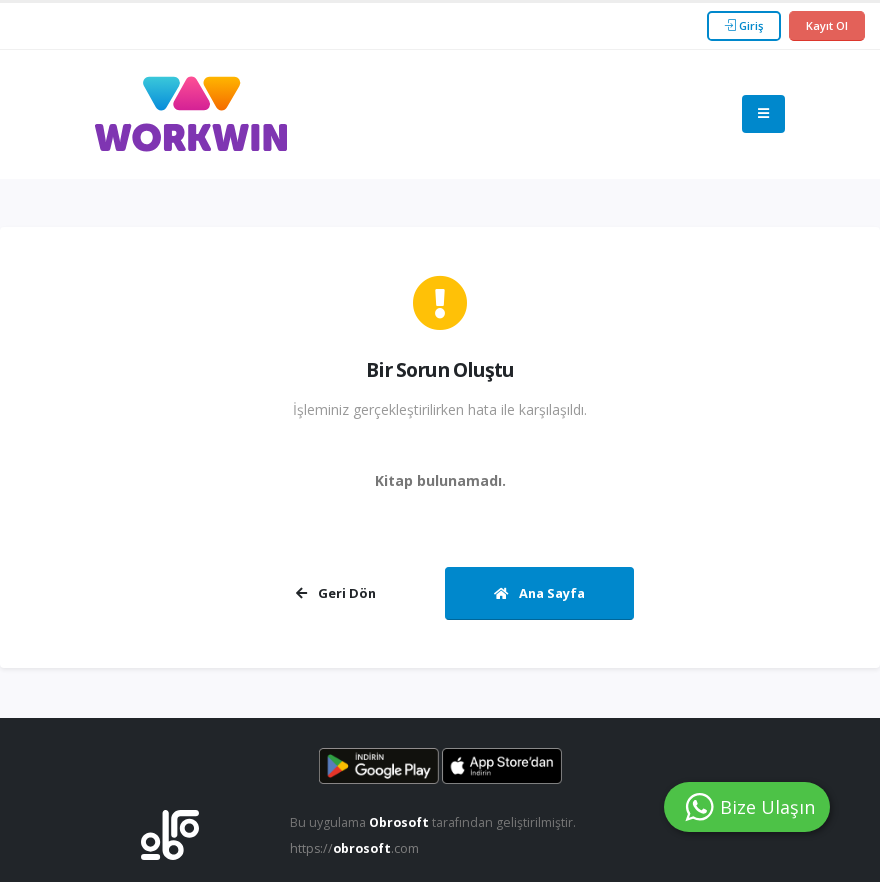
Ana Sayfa (539, 593)
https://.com (355, 848)
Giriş (744, 25)
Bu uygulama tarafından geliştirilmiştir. (434, 822)
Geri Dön (336, 593)
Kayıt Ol (827, 25)
